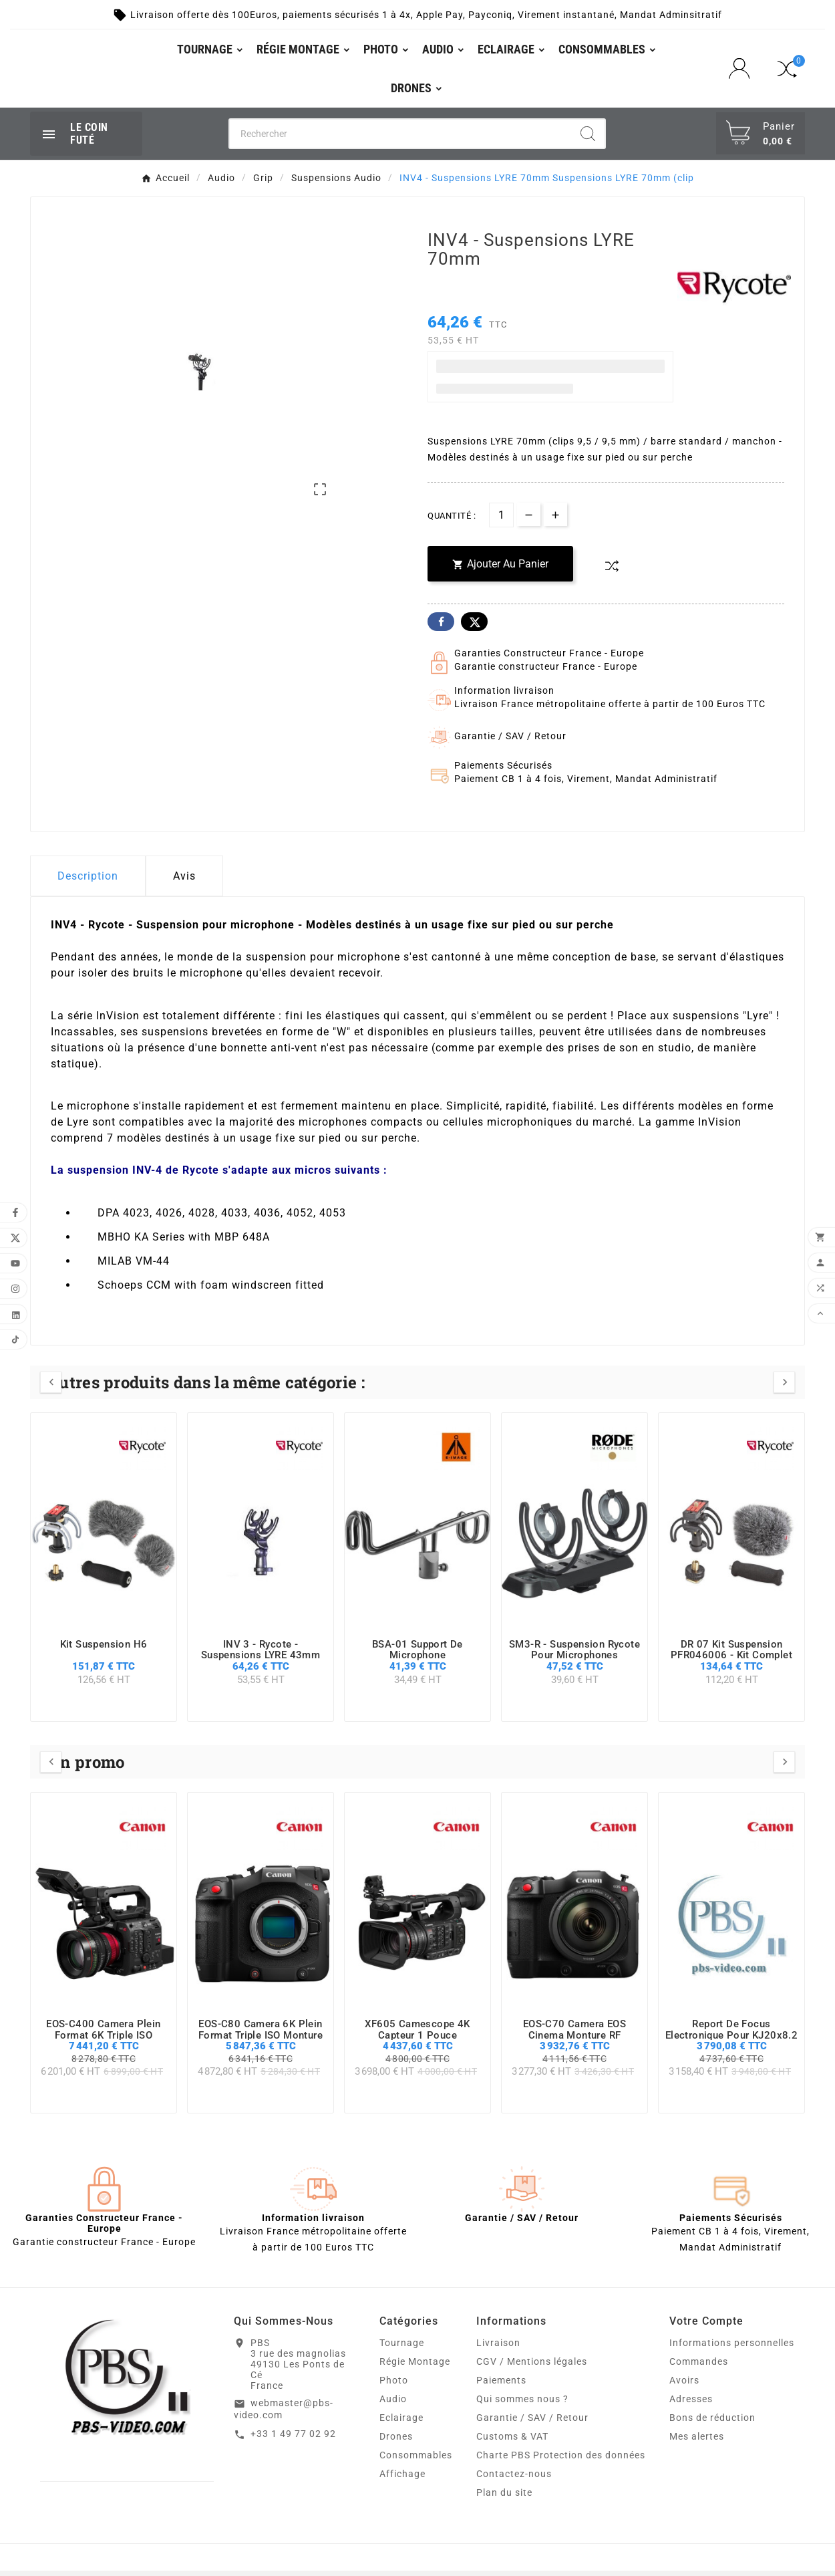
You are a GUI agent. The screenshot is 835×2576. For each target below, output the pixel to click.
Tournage (401, 2348)
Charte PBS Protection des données (560, 2460)
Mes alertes (696, 2441)
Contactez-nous (514, 2479)
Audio (393, 2404)
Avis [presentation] (184, 880)
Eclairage (401, 2423)
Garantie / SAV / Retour (532, 2423)
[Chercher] (400, 138)
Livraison (498, 2348)
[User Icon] (743, 71)
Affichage (402, 2479)
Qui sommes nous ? (522, 2404)
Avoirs (684, 2385)
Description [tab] (87, 880)
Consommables (415, 2460)
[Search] (587, 138)
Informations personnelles (731, 2348)
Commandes (698, 2366)
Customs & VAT (512, 2441)
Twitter (474, 626)
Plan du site (504, 2497)
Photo (393, 2385)
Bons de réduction (712, 2423)
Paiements (501, 2385)
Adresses (691, 2404)
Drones (396, 2441)
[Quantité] (501, 519)
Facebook (441, 626)
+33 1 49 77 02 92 (293, 2438)
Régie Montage (414, 2366)
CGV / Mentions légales (531, 2366)
